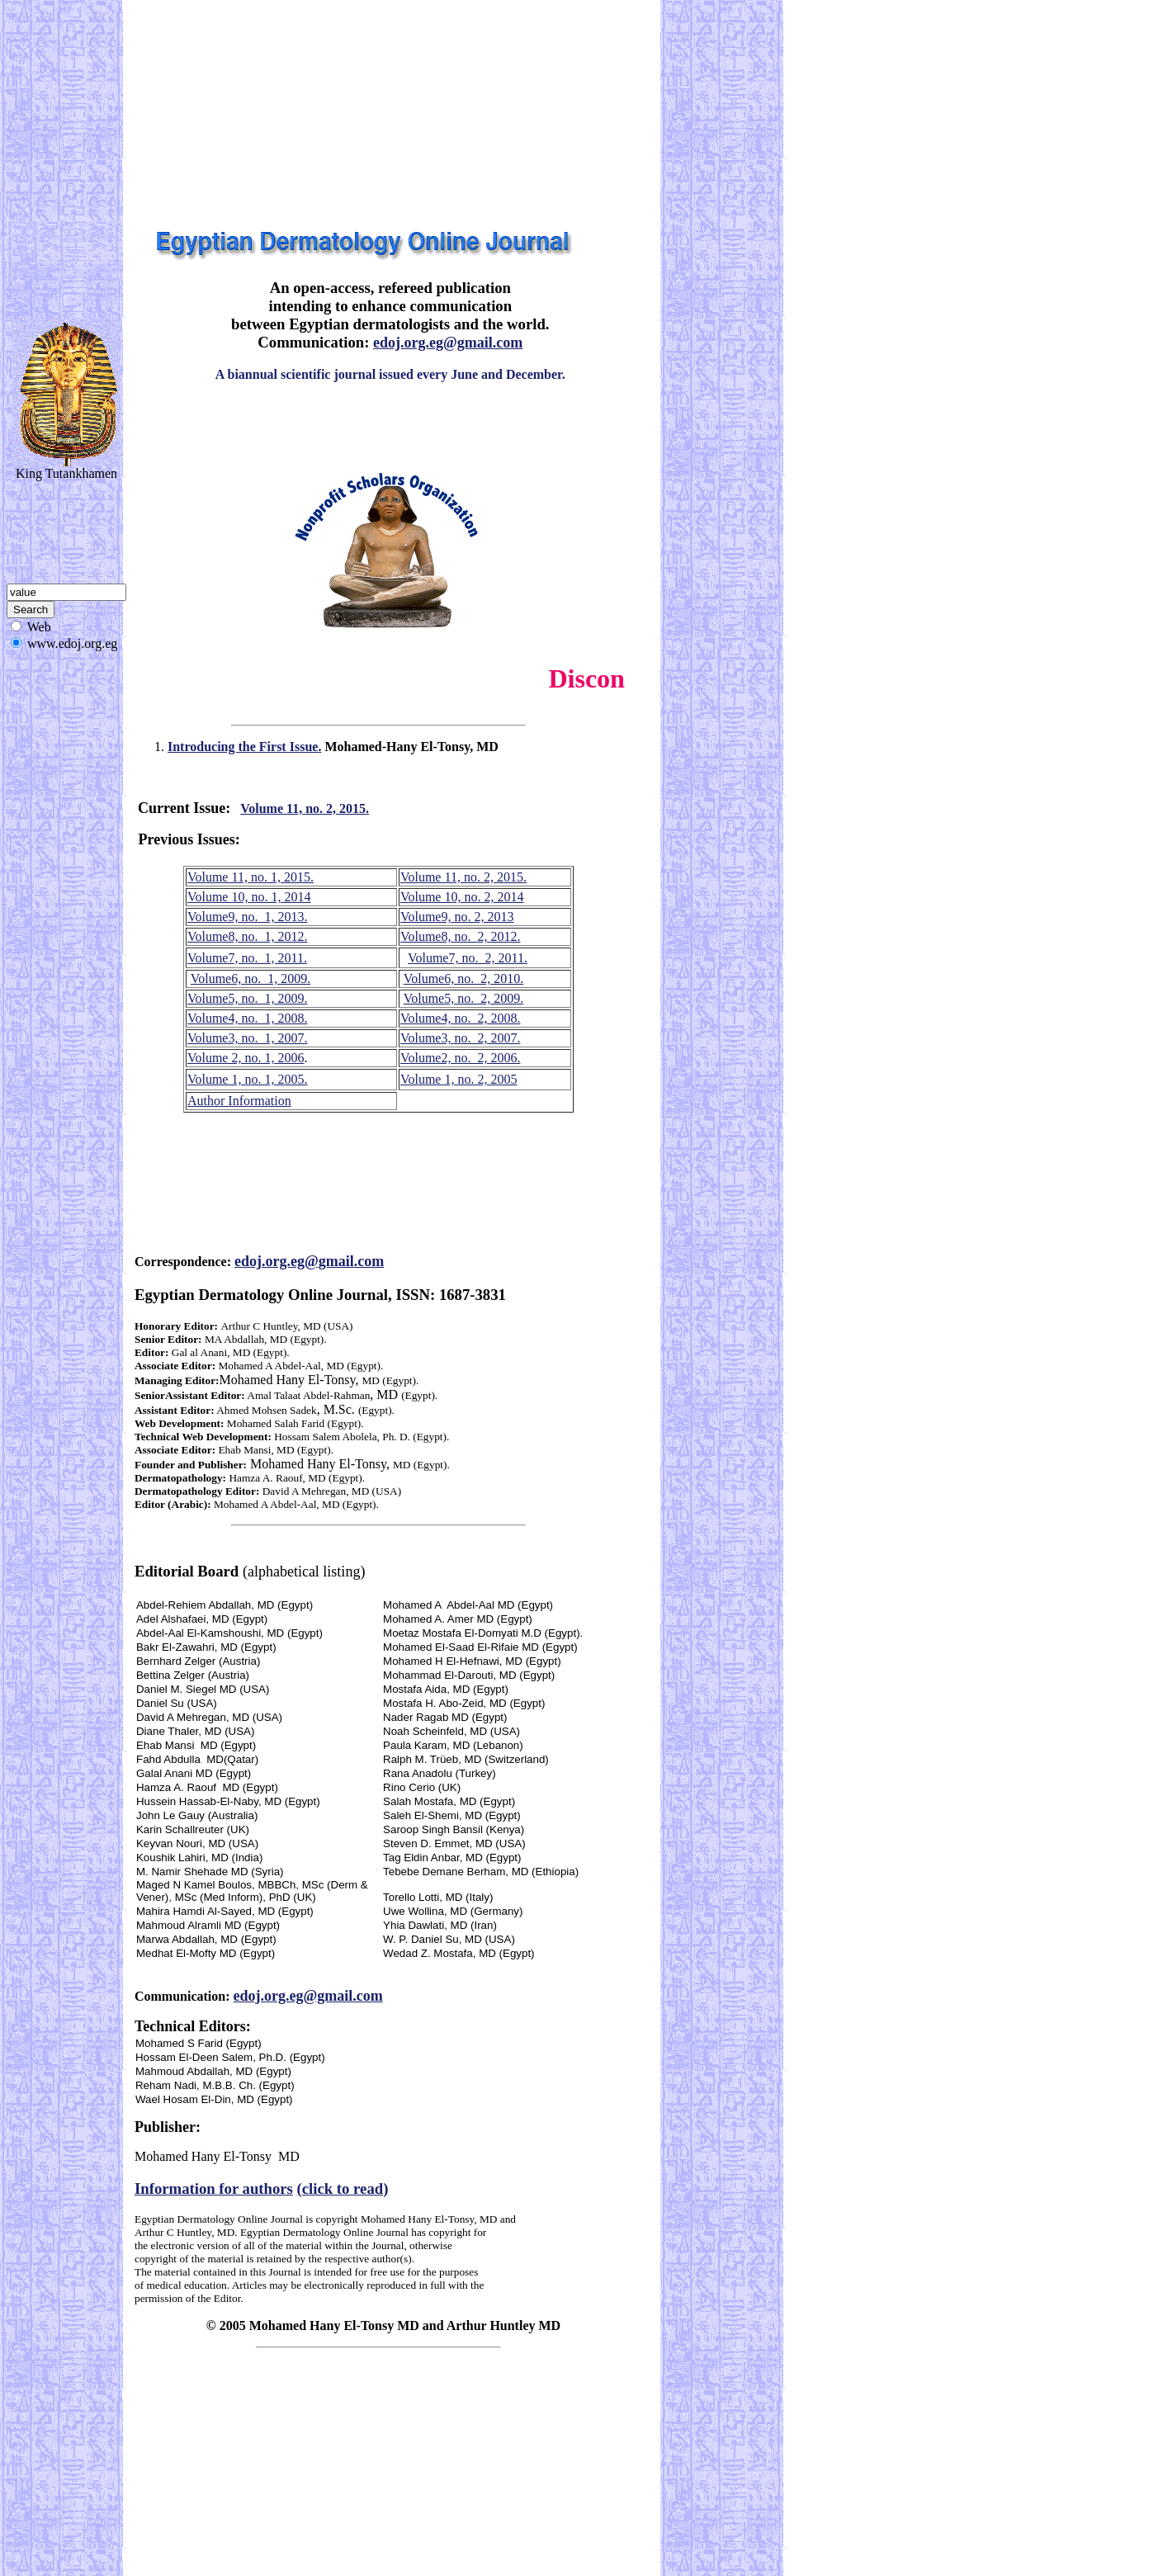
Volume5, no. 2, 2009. (463, 998)
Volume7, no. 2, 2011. (467, 958)
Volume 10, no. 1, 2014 (248, 897)
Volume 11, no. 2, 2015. (304, 808)
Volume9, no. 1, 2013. (247, 917)
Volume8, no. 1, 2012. (247, 936)
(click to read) (343, 2188)
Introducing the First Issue (244, 747)
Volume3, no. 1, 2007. (247, 1038)
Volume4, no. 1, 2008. (247, 1018)
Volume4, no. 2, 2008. (460, 1018)
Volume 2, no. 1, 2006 (245, 1058)
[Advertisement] (243, 114)
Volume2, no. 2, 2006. (460, 1058)
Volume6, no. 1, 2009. (250, 978)
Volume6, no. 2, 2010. (463, 978)
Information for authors (214, 2188)
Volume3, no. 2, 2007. (460, 1038)
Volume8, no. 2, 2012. (460, 936)
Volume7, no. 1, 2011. (247, 958)
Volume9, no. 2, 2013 (456, 917)
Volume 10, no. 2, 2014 (461, 897)
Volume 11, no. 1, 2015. (250, 877)
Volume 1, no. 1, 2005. (247, 1079)
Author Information (239, 1101)
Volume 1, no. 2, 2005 (458, 1079)
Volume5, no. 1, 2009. (247, 998)
